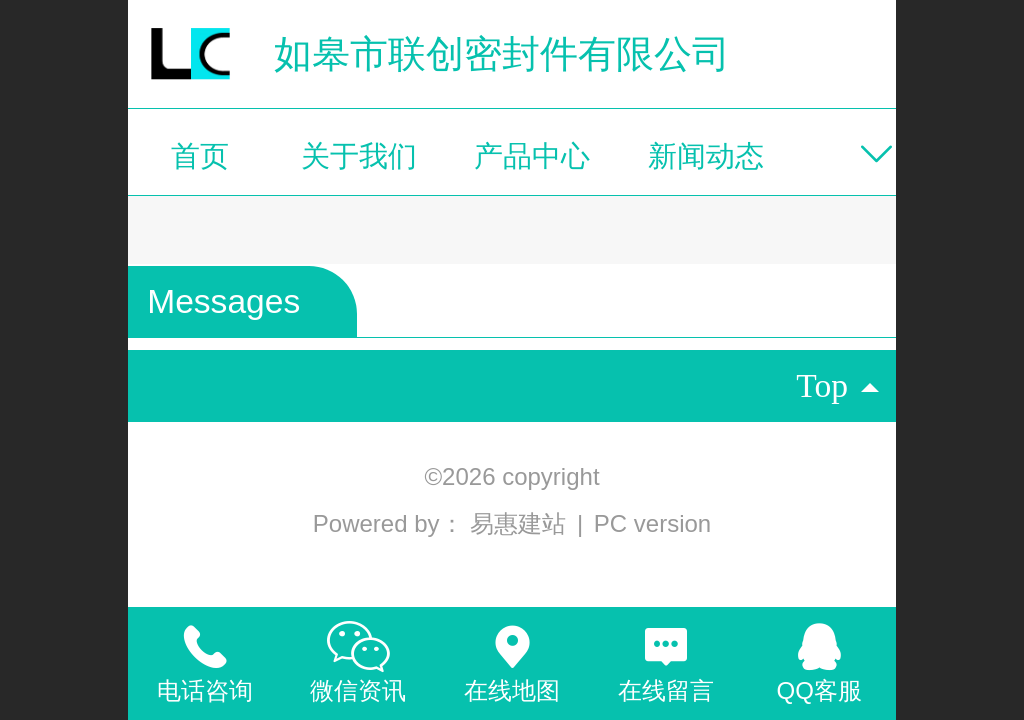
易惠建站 (521, 523)
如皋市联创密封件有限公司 (502, 53)
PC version (652, 523)
